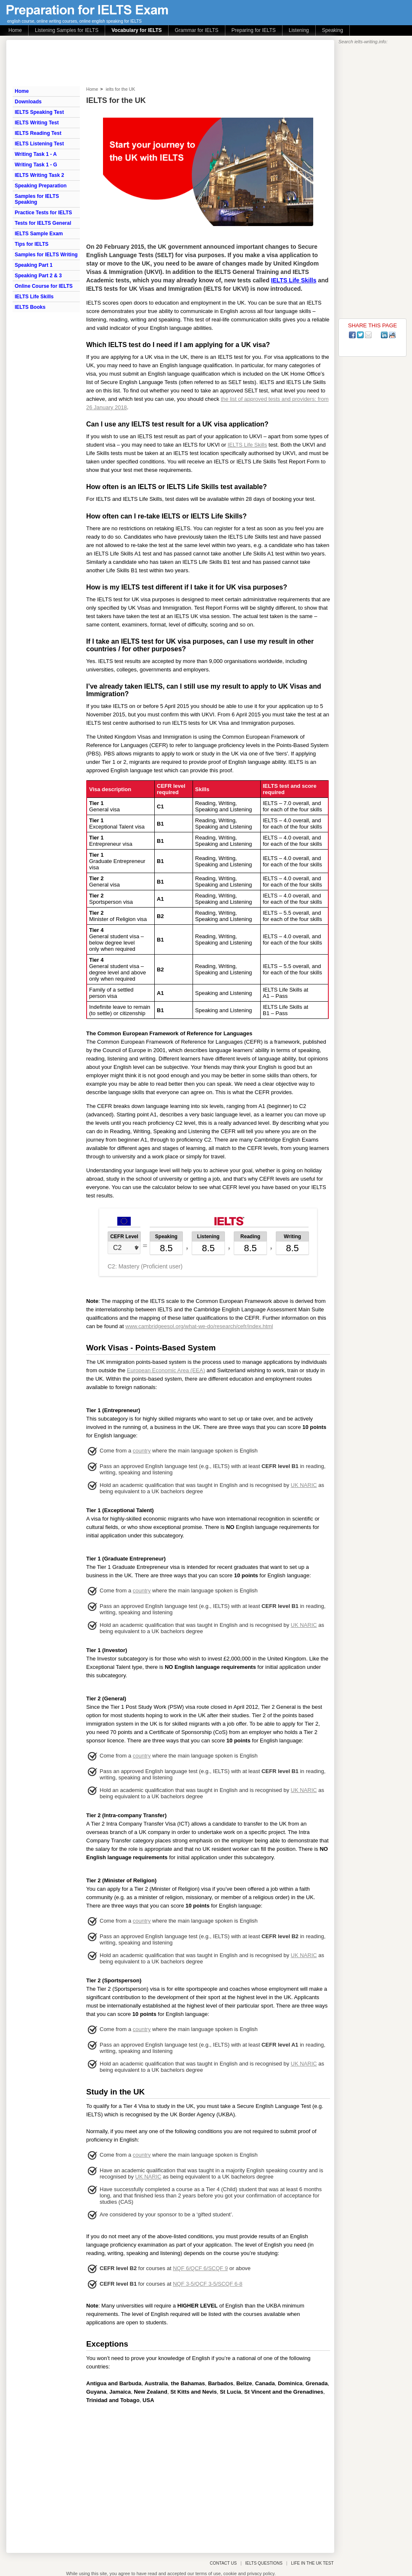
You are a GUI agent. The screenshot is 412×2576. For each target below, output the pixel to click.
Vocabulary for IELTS (136, 30)
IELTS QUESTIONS (264, 2563)
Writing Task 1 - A (36, 154)
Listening (299, 30)
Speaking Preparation (40, 186)
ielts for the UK (120, 89)
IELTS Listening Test (39, 144)
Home (15, 30)
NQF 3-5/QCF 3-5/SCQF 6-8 (207, 2284)
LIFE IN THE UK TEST (312, 2563)
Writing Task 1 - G (36, 165)
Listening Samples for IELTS (66, 30)
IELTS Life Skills (34, 297)
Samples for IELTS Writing (46, 255)
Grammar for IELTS (197, 30)
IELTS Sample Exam (39, 234)
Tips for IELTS (31, 244)
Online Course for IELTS (44, 286)
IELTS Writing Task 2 (39, 175)
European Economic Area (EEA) (166, 1370)
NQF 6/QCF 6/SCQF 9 (200, 2268)
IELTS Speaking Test (39, 112)
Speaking (332, 30)
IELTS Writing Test (37, 123)
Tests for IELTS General (43, 223)
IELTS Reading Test (38, 133)
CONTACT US (223, 2563)
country (142, 1450)
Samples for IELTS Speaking (37, 199)
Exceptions (107, 2343)
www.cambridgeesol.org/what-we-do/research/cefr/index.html (199, 1326)
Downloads (28, 102)
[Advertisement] (208, 2476)
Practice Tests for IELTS (43, 213)
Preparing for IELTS (254, 30)
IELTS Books (30, 307)
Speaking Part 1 (34, 265)
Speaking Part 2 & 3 (38, 276)
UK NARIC (304, 1485)
